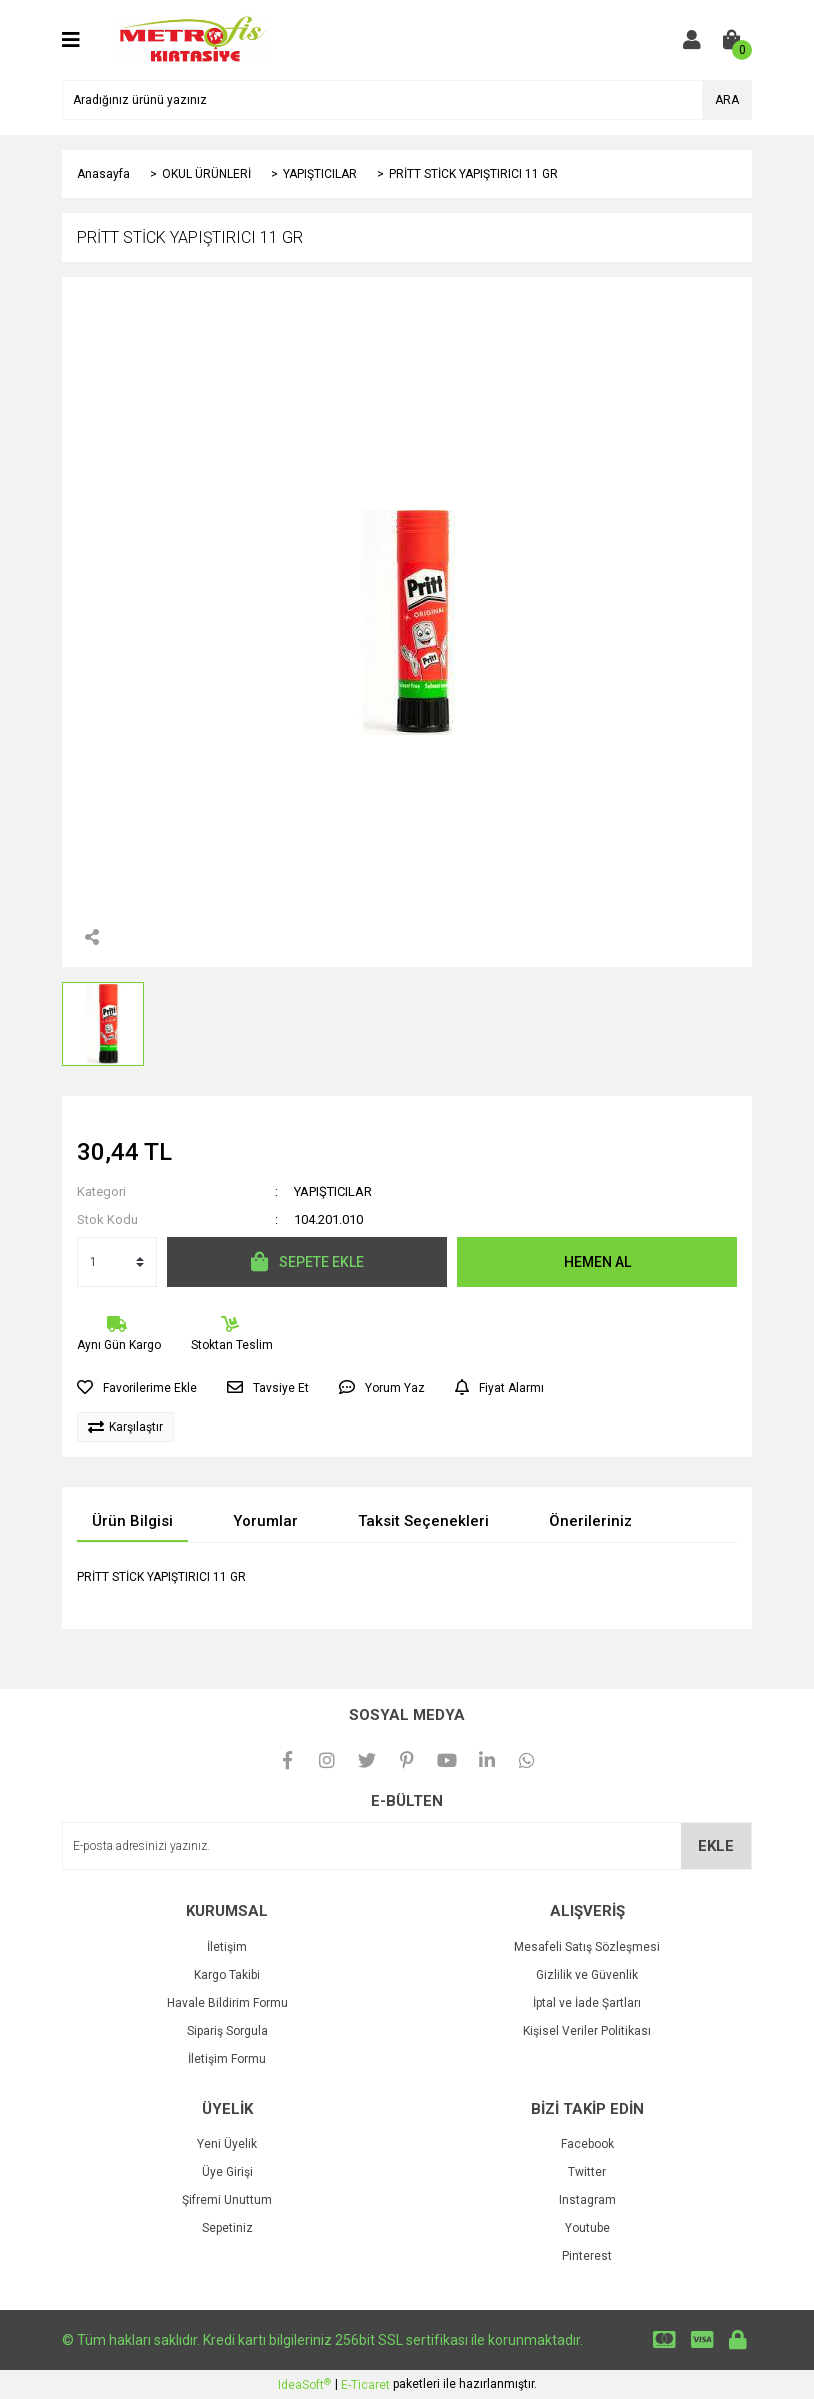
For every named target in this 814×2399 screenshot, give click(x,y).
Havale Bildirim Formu (227, 2003)
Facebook (587, 2144)
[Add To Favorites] (137, 1388)
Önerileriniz (590, 1521)
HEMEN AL (597, 1262)
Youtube (587, 2228)
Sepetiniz (227, 2228)
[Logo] (191, 39)
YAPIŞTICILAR (333, 1191)
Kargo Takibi (227, 1975)
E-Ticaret (365, 2385)
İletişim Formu (227, 2059)
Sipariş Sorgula (227, 2031)
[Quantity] (117, 1262)
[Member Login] (692, 40)
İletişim (227, 1947)
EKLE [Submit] (716, 1846)
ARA (727, 100)
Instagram (587, 2200)
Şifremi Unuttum (227, 2200)
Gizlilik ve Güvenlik (587, 1975)
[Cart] (732, 40)
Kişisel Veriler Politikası (587, 2031)
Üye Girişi (227, 2172)
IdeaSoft (304, 2385)
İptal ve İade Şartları (587, 2003)
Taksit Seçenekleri (423, 1521)
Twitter (587, 2172)
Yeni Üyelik (227, 2144)
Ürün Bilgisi (132, 1521)
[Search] (407, 100)
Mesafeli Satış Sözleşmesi (587, 1947)
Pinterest (587, 2256)
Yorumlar (265, 1521)
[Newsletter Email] (407, 1846)
